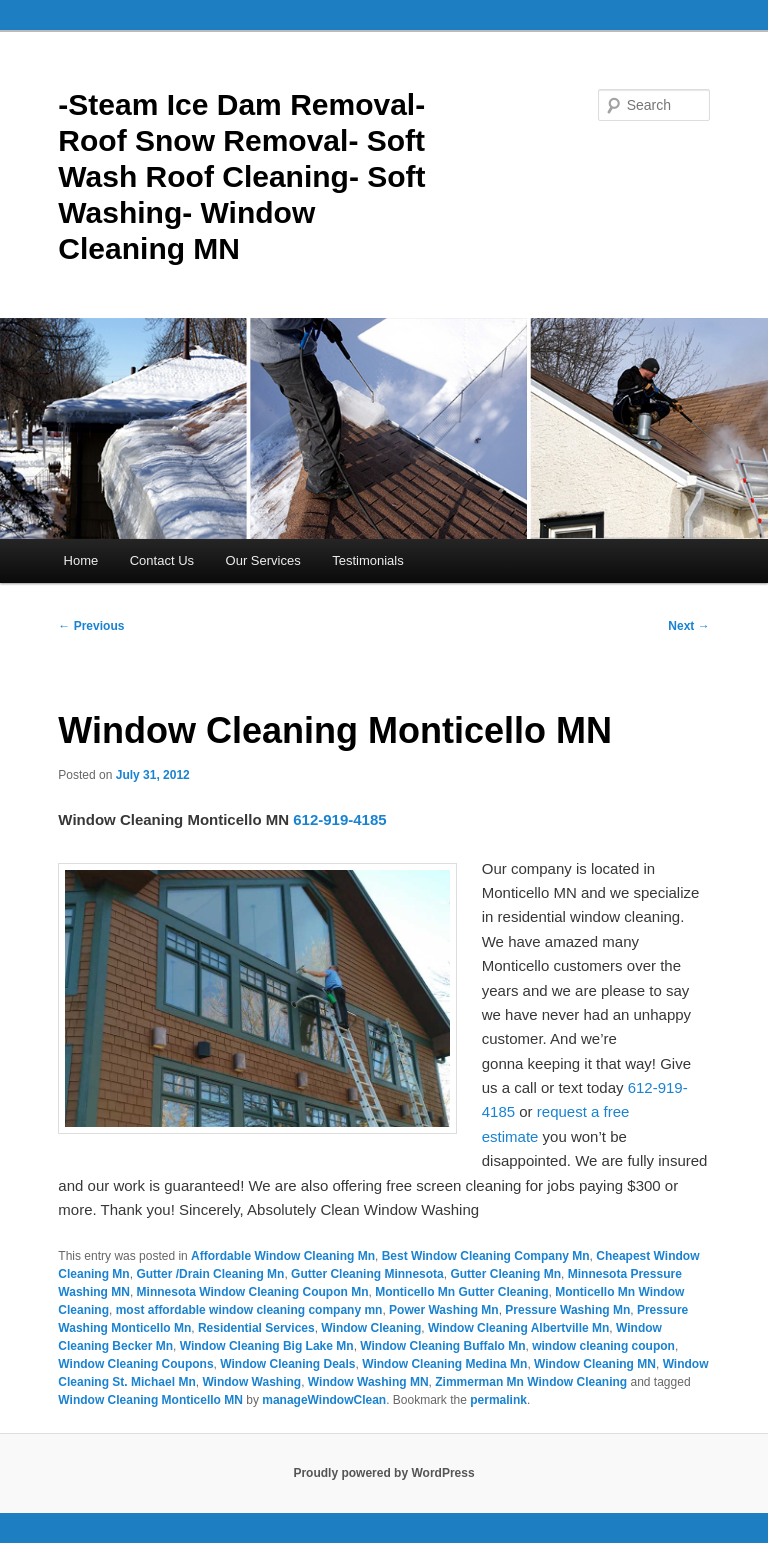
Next (688, 626)
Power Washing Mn (444, 1310)
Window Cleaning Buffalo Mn (442, 1346)
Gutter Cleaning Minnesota (367, 1274)
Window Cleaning (371, 1328)
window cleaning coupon (603, 1346)
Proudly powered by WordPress (383, 1473)
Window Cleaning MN (595, 1364)
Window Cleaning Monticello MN (150, 1400)
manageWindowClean (324, 1400)
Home (81, 560)
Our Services (263, 560)
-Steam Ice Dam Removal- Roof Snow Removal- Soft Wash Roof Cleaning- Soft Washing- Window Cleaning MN (241, 176)
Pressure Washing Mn (567, 1310)
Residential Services (256, 1328)
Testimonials (368, 560)
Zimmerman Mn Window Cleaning (531, 1382)
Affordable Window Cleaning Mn (283, 1256)
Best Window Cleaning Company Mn (486, 1256)
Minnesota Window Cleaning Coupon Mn (253, 1292)
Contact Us (162, 560)
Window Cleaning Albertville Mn (518, 1328)
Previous (91, 626)
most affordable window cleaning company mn (249, 1310)
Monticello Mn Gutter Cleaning (461, 1292)
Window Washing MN (368, 1382)
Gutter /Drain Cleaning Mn (210, 1274)
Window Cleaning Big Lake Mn (267, 1346)
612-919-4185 (339, 819)
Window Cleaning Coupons (135, 1364)
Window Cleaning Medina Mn (444, 1364)
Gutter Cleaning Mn (505, 1274)
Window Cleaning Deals (287, 1364)
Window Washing (251, 1382)
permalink (498, 1400)
